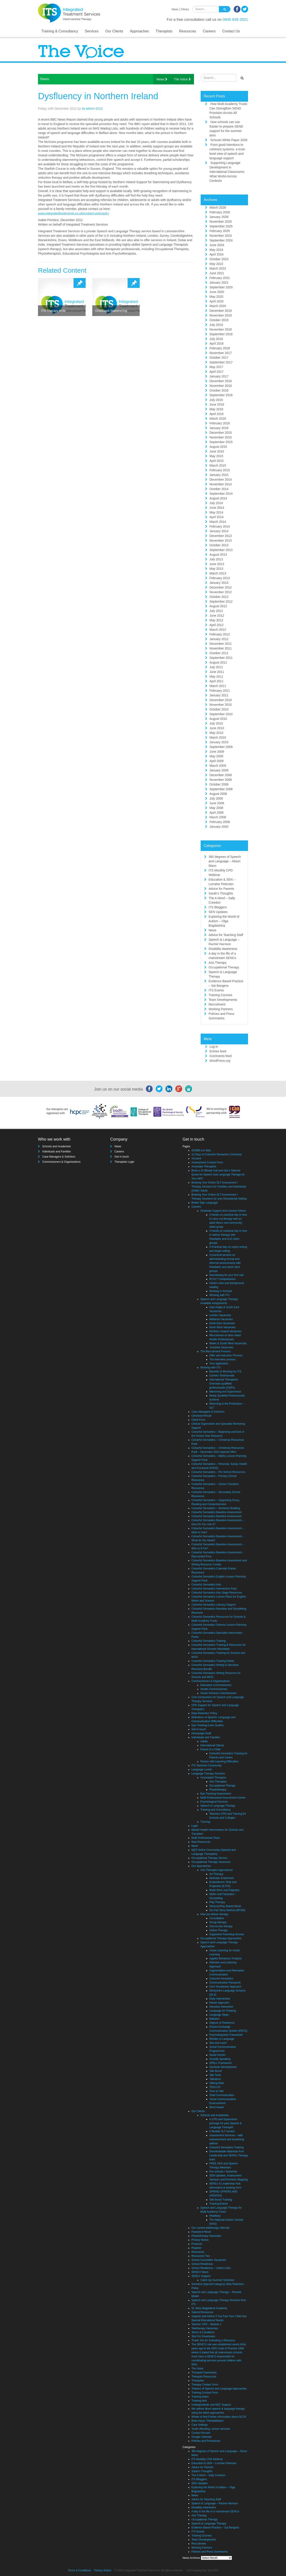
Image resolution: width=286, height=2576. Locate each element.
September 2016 (221, 395)
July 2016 (216, 400)
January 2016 (219, 428)
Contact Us (231, 31)
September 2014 (221, 493)
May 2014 (216, 512)
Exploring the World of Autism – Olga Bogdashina (224, 921)
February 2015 (220, 470)
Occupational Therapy (224, 967)
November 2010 (221, 704)
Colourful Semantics (221, 1978)
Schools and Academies (56, 1146)
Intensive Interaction (221, 2006)
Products (196, 2243)
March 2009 (218, 765)
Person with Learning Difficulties (219, 1761)
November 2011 (221, 648)
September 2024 (221, 240)
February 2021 (220, 278)
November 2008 (221, 779)
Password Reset (201, 2231)
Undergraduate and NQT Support (211, 2404)
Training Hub (199, 2400)
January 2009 (219, 770)
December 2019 (221, 310)
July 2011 (216, 667)
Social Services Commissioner (218, 1693)
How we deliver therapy (214, 1914)
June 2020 (217, 292)
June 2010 (217, 728)
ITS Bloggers (218, 907)
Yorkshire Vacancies (221, 1347)
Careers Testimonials (221, 1375)
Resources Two (200, 2256)
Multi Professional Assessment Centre (223, 1797)
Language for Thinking (222, 2010)
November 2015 (221, 437)
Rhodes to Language (221, 2038)
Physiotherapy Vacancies (206, 2235)
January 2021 (219, 282)
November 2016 (221, 385)
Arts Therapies (218, 1781)
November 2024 (221, 235)
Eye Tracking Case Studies (207, 1725)
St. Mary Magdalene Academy (209, 2308)
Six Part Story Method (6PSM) (227, 1910)
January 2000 (219, 826)
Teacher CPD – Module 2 (206, 2324)
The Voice (182, 79)
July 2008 (216, 798)
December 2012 (221, 587)
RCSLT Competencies (222, 1279)
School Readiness (202, 2264)
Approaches (139, 31)
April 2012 (217, 625)
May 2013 (216, 568)
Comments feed (221, 1056)
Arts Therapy (218, 962)
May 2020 (216, 296)
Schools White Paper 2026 (228, 140)
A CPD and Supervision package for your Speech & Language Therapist (225, 2123)
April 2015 (217, 461)
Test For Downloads (203, 2336)
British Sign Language (204, 1202)
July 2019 (216, 325)
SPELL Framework (220, 2063)
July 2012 (216, 611)
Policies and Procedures (205, 2440)
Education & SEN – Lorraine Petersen (213, 2463)
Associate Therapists (203, 1166)
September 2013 (221, 550)
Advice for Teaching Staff (226, 935)
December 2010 (221, 700)
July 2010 (216, 723)
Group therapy (218, 1922)
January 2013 (219, 582)
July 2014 (216, 503)
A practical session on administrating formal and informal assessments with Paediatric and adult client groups (225, 1263)
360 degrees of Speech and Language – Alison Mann (225, 861)
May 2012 (216, 620)
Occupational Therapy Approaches (221, 1938)
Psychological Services (214, 1801)
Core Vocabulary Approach (225, 1986)
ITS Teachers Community (206, 1765)
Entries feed (218, 1051)
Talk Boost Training (220, 2199)
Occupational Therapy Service (209, 1858)
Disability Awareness (223, 949)
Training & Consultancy (59, 31)
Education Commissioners (215, 1685)
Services (92, 31)
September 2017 (221, 362)
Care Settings (199, 2424)
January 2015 (219, 475)
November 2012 (221, 592)
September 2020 (221, 287)
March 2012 (218, 629)
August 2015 (218, 446)
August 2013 (218, 554)
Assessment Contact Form (207, 1162)
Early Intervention (219, 1998)
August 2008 (218, 794)
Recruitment (217, 1004)
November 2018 (221, 329)
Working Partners (221, 1009)
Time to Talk (216, 2091)
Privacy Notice (200, 2239)
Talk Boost (215, 2071)
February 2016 (220, 423)
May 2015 (216, 456)
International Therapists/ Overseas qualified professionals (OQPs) (223, 1383)
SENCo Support (200, 2276)
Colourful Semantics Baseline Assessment (216, 1512)
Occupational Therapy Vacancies (211, 1862)
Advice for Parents (221, 888)
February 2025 (220, 231)
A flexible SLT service (222, 2131)
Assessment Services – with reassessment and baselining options (226, 2139)
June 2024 (217, 245)
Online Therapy (218, 1930)
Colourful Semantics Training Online (212, 1661)
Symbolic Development (223, 2067)
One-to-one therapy (221, 1926)
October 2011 (219, 653)
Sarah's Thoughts (221, 893)
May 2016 (216, 409)
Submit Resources (202, 2312)
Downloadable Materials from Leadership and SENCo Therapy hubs (228, 2155)
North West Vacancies (222, 1327)
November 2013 (221, 540)
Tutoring (205, 1821)
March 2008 (218, 817)
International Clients (212, 1745)
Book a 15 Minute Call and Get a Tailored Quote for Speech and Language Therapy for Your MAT (218, 1174)
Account (196, 1158)
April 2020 (217, 301)
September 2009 (221, 747)
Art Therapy (216, 1874)
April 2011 (217, 681)
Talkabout (215, 2079)
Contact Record (200, 2432)
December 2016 (221, 381)
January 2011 (219, 695)
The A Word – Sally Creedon (208, 2475)
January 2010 (219, 742)
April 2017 (217, 371)
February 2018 (220, 348)
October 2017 (219, 357)
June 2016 (217, 404)
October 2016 (219, 390)
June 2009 (217, 751)
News (175, 9)
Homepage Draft (201, 1733)
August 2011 (218, 662)
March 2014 (218, 522)
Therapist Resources (203, 2376)
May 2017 (216, 367)
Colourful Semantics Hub (206, 1584)
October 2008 (219, 784)
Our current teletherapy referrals (210, 2227)
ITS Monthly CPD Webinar (207, 2459)
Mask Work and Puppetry (224, 1890)
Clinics (185, 9)
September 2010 (221, 714)
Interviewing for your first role (226, 1275)
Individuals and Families (56, 1151)
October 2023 (219, 259)
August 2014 (218, 498)
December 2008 (221, 775)
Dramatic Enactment (221, 1878)
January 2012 (219, 639)
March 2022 (218, 268)
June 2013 (217, 564)
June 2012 (217, 615)
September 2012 (221, 601)
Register (196, 2247)
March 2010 (218, 737)
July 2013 (216, 559)
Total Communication (221, 2095)
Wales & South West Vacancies (228, 1343)
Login (194, 1825)
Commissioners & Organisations (61, 1161)
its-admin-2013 (92, 108)
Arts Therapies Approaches (216, 1870)
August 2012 (218, 606)
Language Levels (201, 1769)
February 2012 (220, 634)
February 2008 (220, 822)
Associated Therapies (213, 1777)
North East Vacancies (222, 1323)
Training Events (218, 2203)
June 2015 (217, 451)
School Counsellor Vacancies (208, 2260)
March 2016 (218, 418)
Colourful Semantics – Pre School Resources (218, 1472)
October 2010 (219, 709)
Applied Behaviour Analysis (225, 1958)
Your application (218, 1363)
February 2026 (220, 212)
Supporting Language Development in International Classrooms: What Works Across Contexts (227, 171)
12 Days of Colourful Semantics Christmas (216, 1154)
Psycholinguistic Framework (226, 2034)
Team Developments (223, 999)
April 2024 (217, 254)
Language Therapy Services (208, 1773)
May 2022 (216, 264)
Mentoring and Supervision (225, 1391)
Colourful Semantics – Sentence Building (215, 1508)
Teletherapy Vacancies (204, 2328)
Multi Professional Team (205, 1837)
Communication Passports (225, 1982)
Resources (187, 31)
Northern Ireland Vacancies (225, 1331)
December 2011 (221, 643)
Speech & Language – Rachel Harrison (214, 2503)
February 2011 (220, 690)
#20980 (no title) (201, 1150)
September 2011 (221, 658)
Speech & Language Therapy (217, 1805)
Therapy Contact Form (204, 2384)
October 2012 (219, 597)
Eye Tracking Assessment (215, 1793)
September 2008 (221, 789)
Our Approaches (201, 1866)
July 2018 (216, 339)
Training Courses (220, 995)
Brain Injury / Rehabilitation (207, 2420)
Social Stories (217, 2055)
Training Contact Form (204, 2392)
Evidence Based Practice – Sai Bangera (215, 2527)
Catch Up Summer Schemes (217, 2280)
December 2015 (221, 432)
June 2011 (217, 672)
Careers (209, 31)
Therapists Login (124, 1161)
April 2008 (217, 812)
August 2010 (218, 718)
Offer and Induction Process (226, 1355)
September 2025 (221, 226)
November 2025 (221, 221)
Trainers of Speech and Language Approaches (219, 2388)
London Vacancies (220, 1315)
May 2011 (216, 676)
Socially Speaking (220, 2059)
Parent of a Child (210, 1749)
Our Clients (114, 31)
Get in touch (121, 1156)
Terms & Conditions (203, 2332)
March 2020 (218, 306)
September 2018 (221, 334)
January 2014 (219, 531)
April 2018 (217, 343)
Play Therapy (217, 1902)
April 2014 (217, 517)
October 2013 (219, 545)
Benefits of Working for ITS (225, 1371)
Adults (204, 1741)
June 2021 (217, 273)
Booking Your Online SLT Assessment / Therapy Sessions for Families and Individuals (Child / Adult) (218, 1186)
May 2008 (216, 808)
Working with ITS (219, 1295)
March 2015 (218, 465)
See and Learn (218, 2042)
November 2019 (221, 315)
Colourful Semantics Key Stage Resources (216, 1592)
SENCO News (199, 2272)
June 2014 (217, 507)
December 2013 (221, 536)
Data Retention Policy (204, 1713)
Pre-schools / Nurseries (223, 2171)
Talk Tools (215, 2075)
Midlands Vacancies (221, 1319)
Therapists (164, 31)
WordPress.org (220, 1060)
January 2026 (219, 217)
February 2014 (220, 526)
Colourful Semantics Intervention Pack (214, 1588)
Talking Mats (216, 2083)
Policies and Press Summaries (209, 2551)
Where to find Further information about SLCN (218, 2416)
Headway (215, 2215)
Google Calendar (201, 2436)
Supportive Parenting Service (226, 1934)
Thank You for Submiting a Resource (213, 2340)
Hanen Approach (219, 2002)
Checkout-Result (201, 1415)
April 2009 (217, 761)
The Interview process (222, 1359)
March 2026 (218, 207)
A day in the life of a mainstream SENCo (215, 2511)
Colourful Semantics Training (208, 1640)
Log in (214, 1046)
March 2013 (218, 573)
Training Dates (200, 2396)
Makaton (214, 2018)
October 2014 (219, 489)
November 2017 (221, 353)
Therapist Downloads (204, 2372)
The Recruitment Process (215, 1351)
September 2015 (221, 442)
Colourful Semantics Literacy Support (213, 1604)
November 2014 (221, 484)
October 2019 (219, 320)
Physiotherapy (217, 1789)
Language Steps (219, 2014)
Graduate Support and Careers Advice (223, 1210)
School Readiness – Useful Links (211, 2268)
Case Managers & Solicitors (58, 1156)
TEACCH (214, 2087)
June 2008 (217, 803)
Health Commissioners (213, 1689)
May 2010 (216, 733)
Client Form (198, 1419)
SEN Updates (218, 912)
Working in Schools (220, 1291)
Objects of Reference (222, 2022)
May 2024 (216, 249)
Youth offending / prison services (210, 2428)
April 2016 (217, 414)
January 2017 (219, 376)
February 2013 (220, 578)
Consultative (216, 1918)
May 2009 (216, 756)
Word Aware (216, 2107)
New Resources (200, 1841)
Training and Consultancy (215, 1809)
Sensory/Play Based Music (225, 1906)
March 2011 (218, 686)
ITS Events (216, 990)
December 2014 (221, 479)
